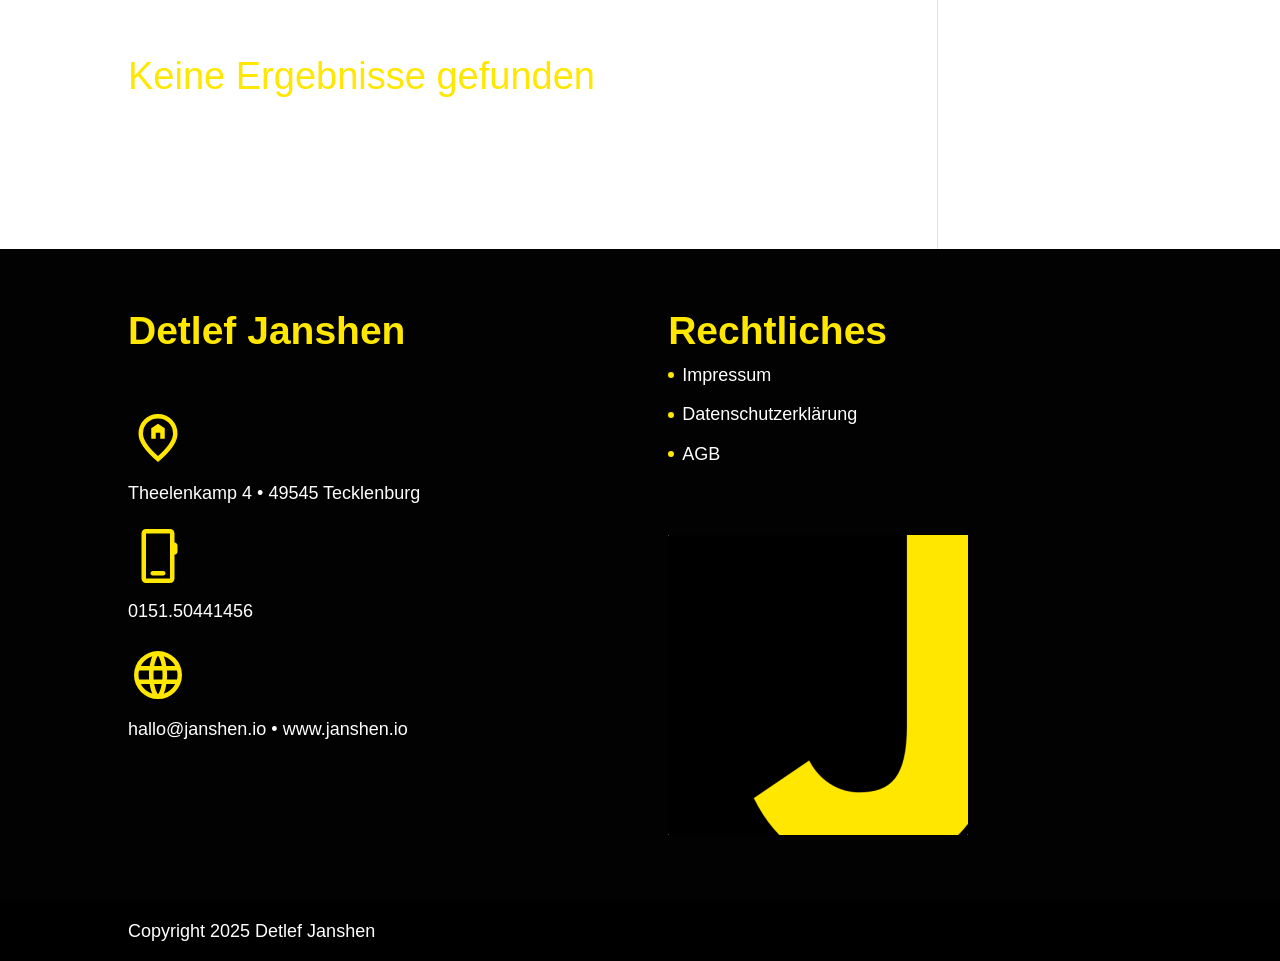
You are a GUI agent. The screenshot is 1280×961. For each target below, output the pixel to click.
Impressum (726, 375)
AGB (701, 454)
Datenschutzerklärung (769, 414)
